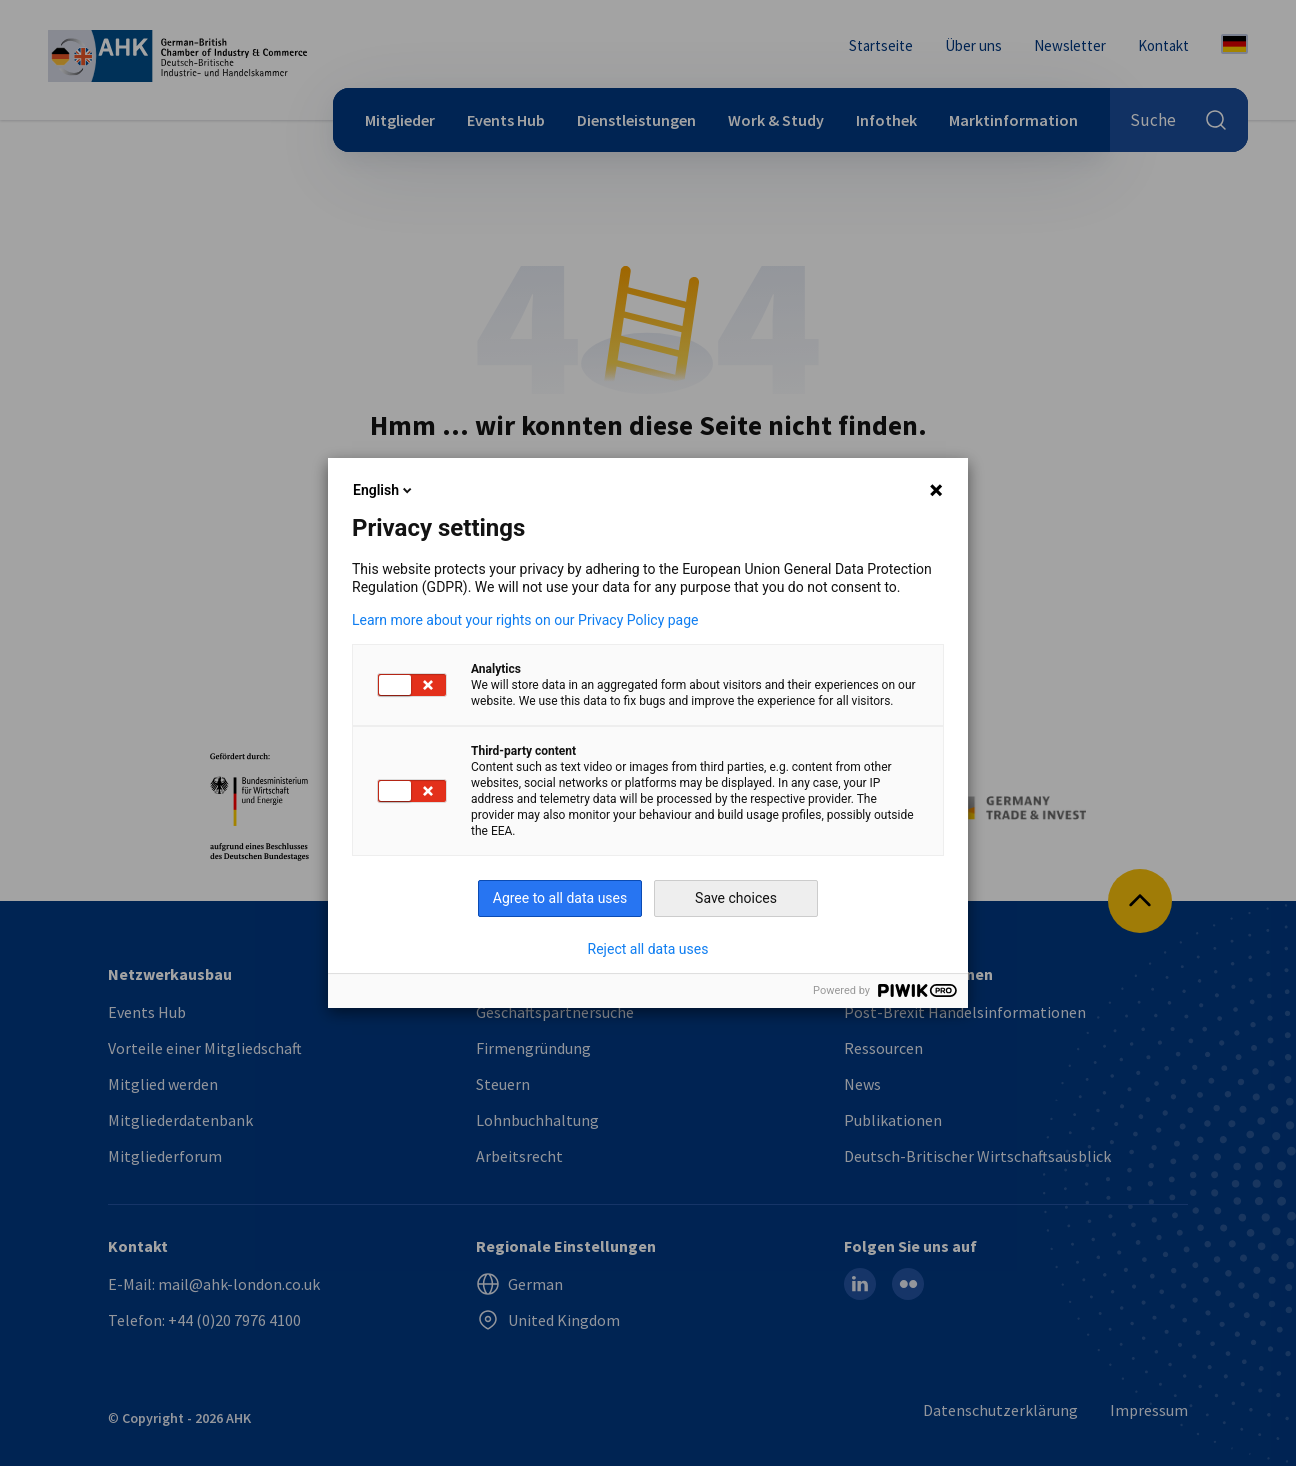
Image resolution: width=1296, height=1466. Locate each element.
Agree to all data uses (560, 898)
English (384, 490)
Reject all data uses (648, 949)
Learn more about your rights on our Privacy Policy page (525, 620)
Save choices (736, 898)
